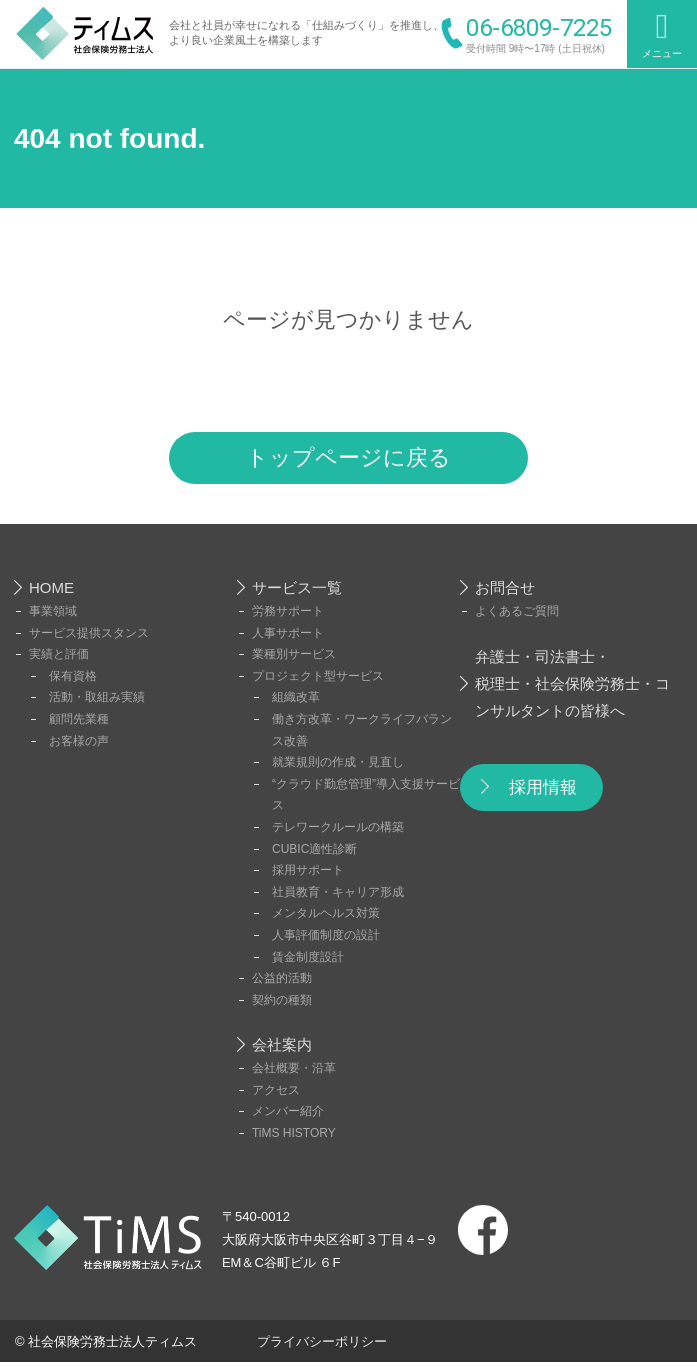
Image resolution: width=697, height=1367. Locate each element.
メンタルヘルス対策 (326, 919)
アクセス (276, 1095)
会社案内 (282, 1049)
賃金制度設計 (308, 962)
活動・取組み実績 (97, 703)
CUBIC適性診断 (314, 854)
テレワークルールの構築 (338, 832)
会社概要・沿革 (294, 1073)
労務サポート (288, 616)
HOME (51, 592)
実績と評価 (59, 659)
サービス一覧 (297, 592)
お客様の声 (79, 746)
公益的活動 (282, 983)
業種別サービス (294, 659)
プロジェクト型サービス (318, 681)
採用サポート (308, 875)
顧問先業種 (79, 724)
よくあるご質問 (517, 616)
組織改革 (296, 703)
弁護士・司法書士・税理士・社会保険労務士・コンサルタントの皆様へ (572, 688)
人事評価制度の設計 (326, 940)
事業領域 (53, 616)
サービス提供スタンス (89, 638)
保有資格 (73, 681)
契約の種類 (282, 1005)
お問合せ (505, 592)
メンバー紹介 (288, 1117)
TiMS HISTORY (294, 1138)
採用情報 (562, 793)
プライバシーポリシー (322, 1346)
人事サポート (288, 638)
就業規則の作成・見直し (338, 767)
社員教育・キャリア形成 (338, 897)
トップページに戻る (349, 460)
